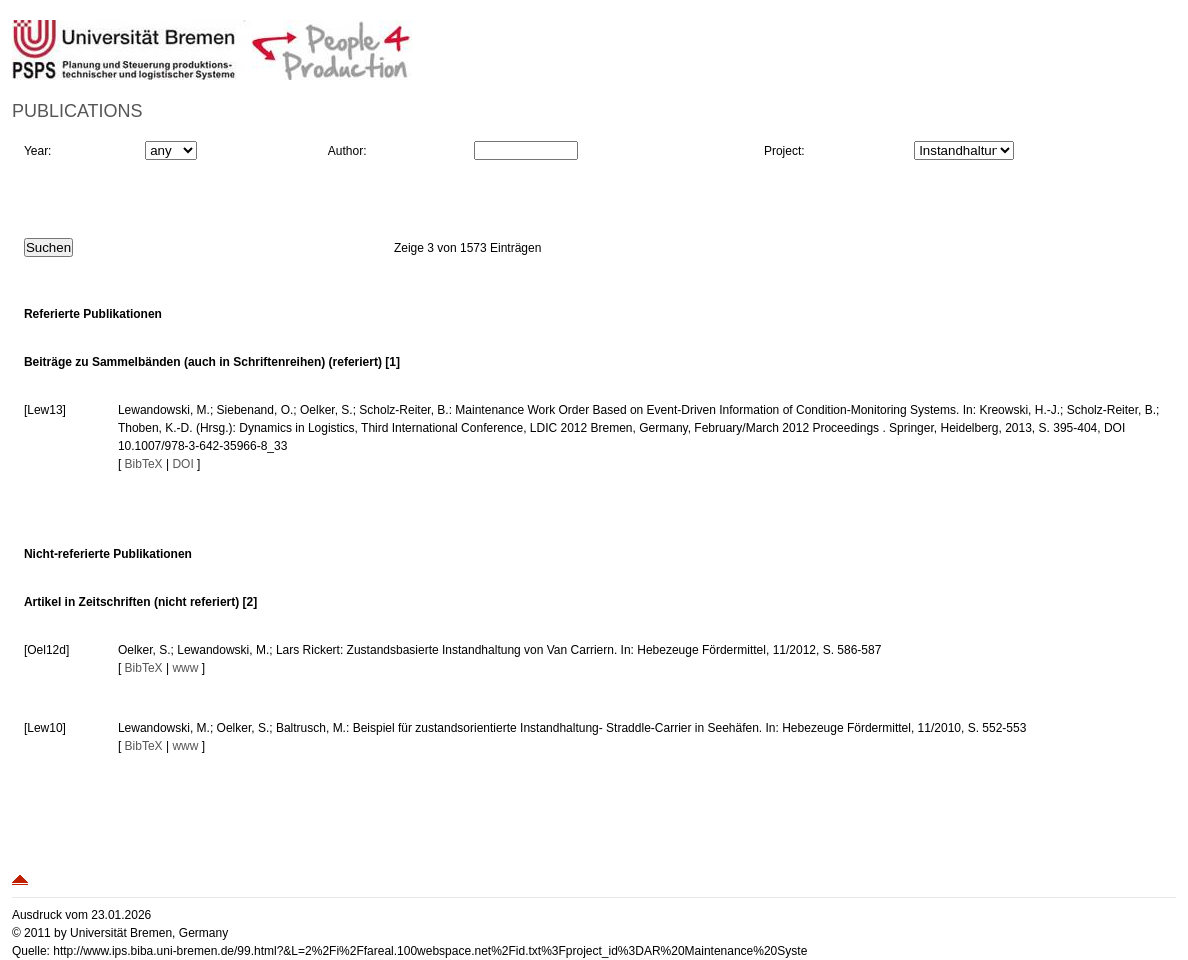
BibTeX (144, 464)
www (185, 668)
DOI (182, 464)
